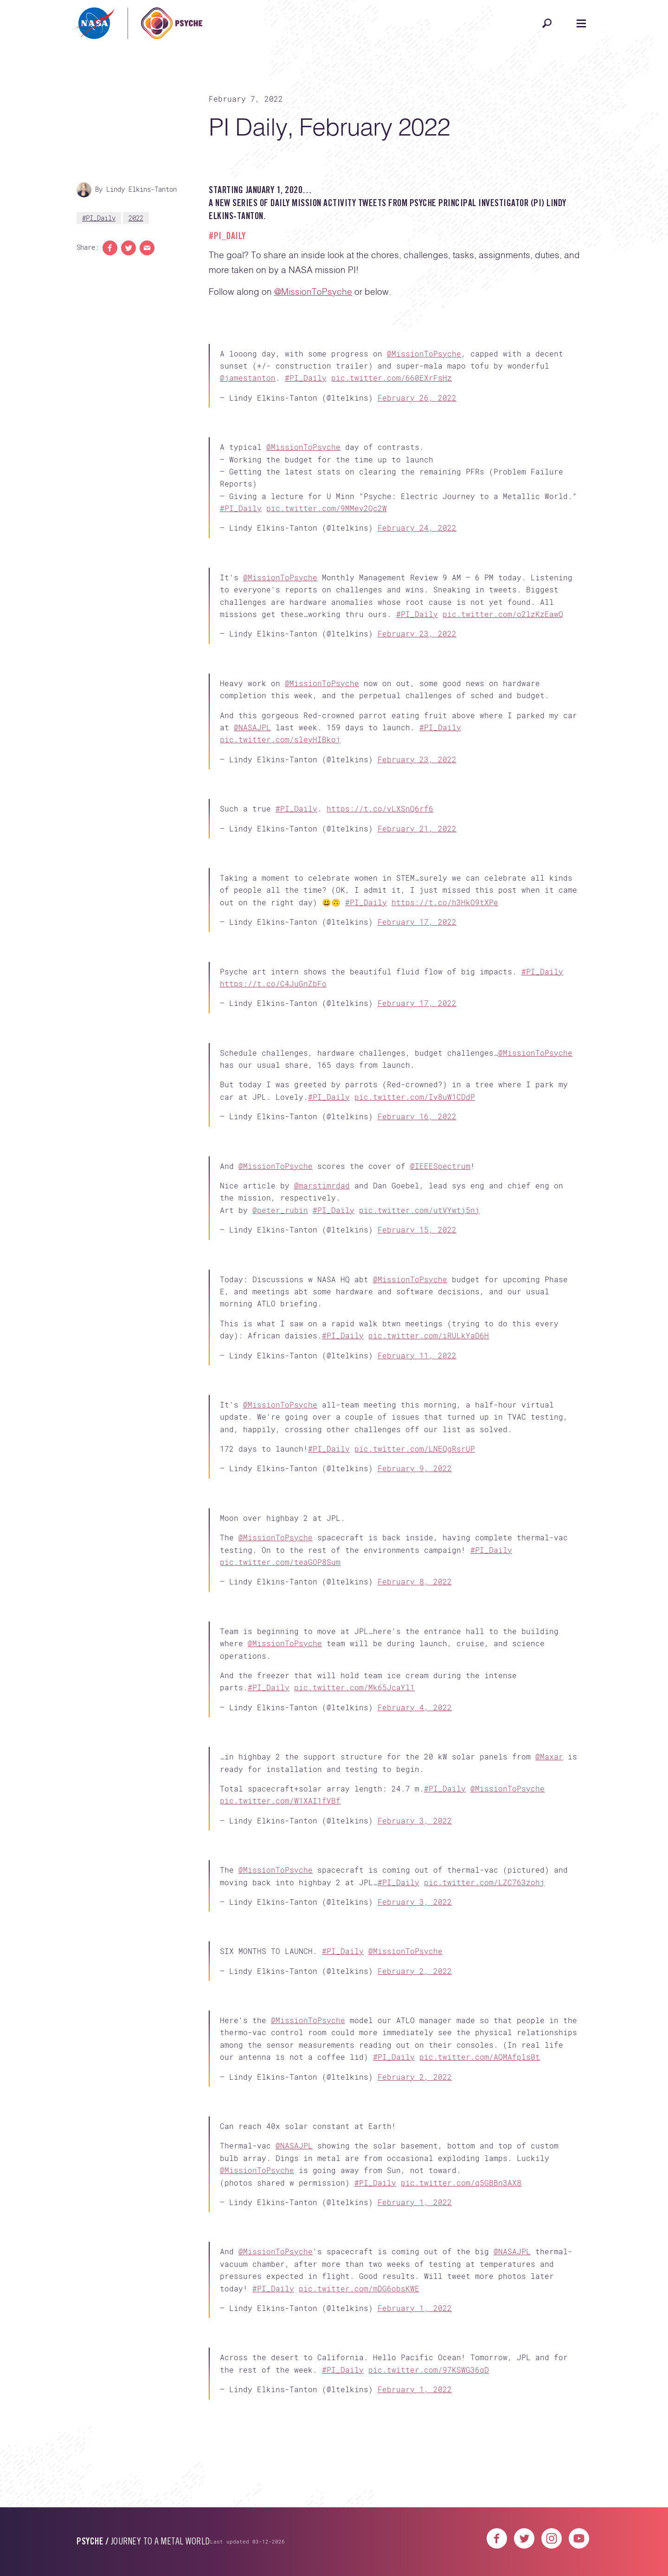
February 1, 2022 (415, 2202)
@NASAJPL (252, 727)
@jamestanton (248, 378)
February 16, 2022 (417, 1116)
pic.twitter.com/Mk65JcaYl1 (354, 1687)
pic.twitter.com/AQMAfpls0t (479, 2057)
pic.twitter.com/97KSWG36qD (428, 2370)
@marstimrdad (322, 1185)
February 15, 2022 (417, 1229)
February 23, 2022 (417, 633)
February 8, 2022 (415, 1581)
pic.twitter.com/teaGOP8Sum (280, 1562)
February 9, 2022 (415, 1468)
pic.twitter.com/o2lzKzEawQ (503, 614)
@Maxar (549, 1756)
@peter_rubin (280, 1210)
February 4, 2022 (415, 1707)
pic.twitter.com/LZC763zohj (484, 1882)
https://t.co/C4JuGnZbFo (273, 983)
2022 (135, 218)
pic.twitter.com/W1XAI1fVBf (280, 1800)
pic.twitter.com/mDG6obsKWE (359, 2288)
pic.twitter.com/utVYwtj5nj (419, 1210)
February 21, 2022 (417, 828)
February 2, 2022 (415, 1971)
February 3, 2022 (415, 1820)
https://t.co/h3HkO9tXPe (445, 902)
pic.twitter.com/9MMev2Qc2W (326, 508)
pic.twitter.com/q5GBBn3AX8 (461, 2182)
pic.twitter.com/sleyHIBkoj (280, 739)
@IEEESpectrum (440, 1166)
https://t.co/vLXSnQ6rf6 (380, 808)
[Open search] (547, 23)
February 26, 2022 (417, 397)
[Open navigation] (581, 23)
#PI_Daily (99, 218)
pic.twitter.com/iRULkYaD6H (428, 1335)
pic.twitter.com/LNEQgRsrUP (414, 1448)
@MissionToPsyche (313, 292)
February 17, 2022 (417, 922)
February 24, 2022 (417, 527)
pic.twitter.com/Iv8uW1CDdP (414, 1097)
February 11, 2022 (417, 1355)
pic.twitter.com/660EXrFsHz (391, 378)
